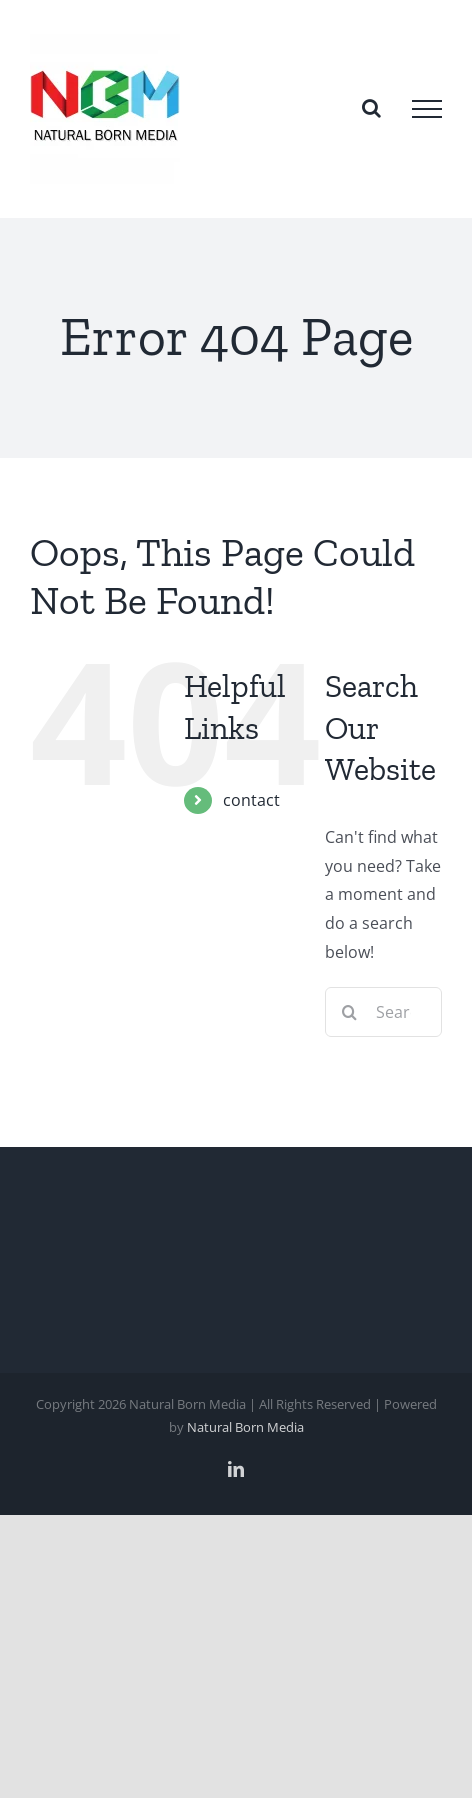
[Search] (350, 1012)
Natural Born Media (245, 1427)
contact (251, 800)
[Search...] (383, 1012)
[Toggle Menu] (427, 109)
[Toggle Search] (371, 108)
